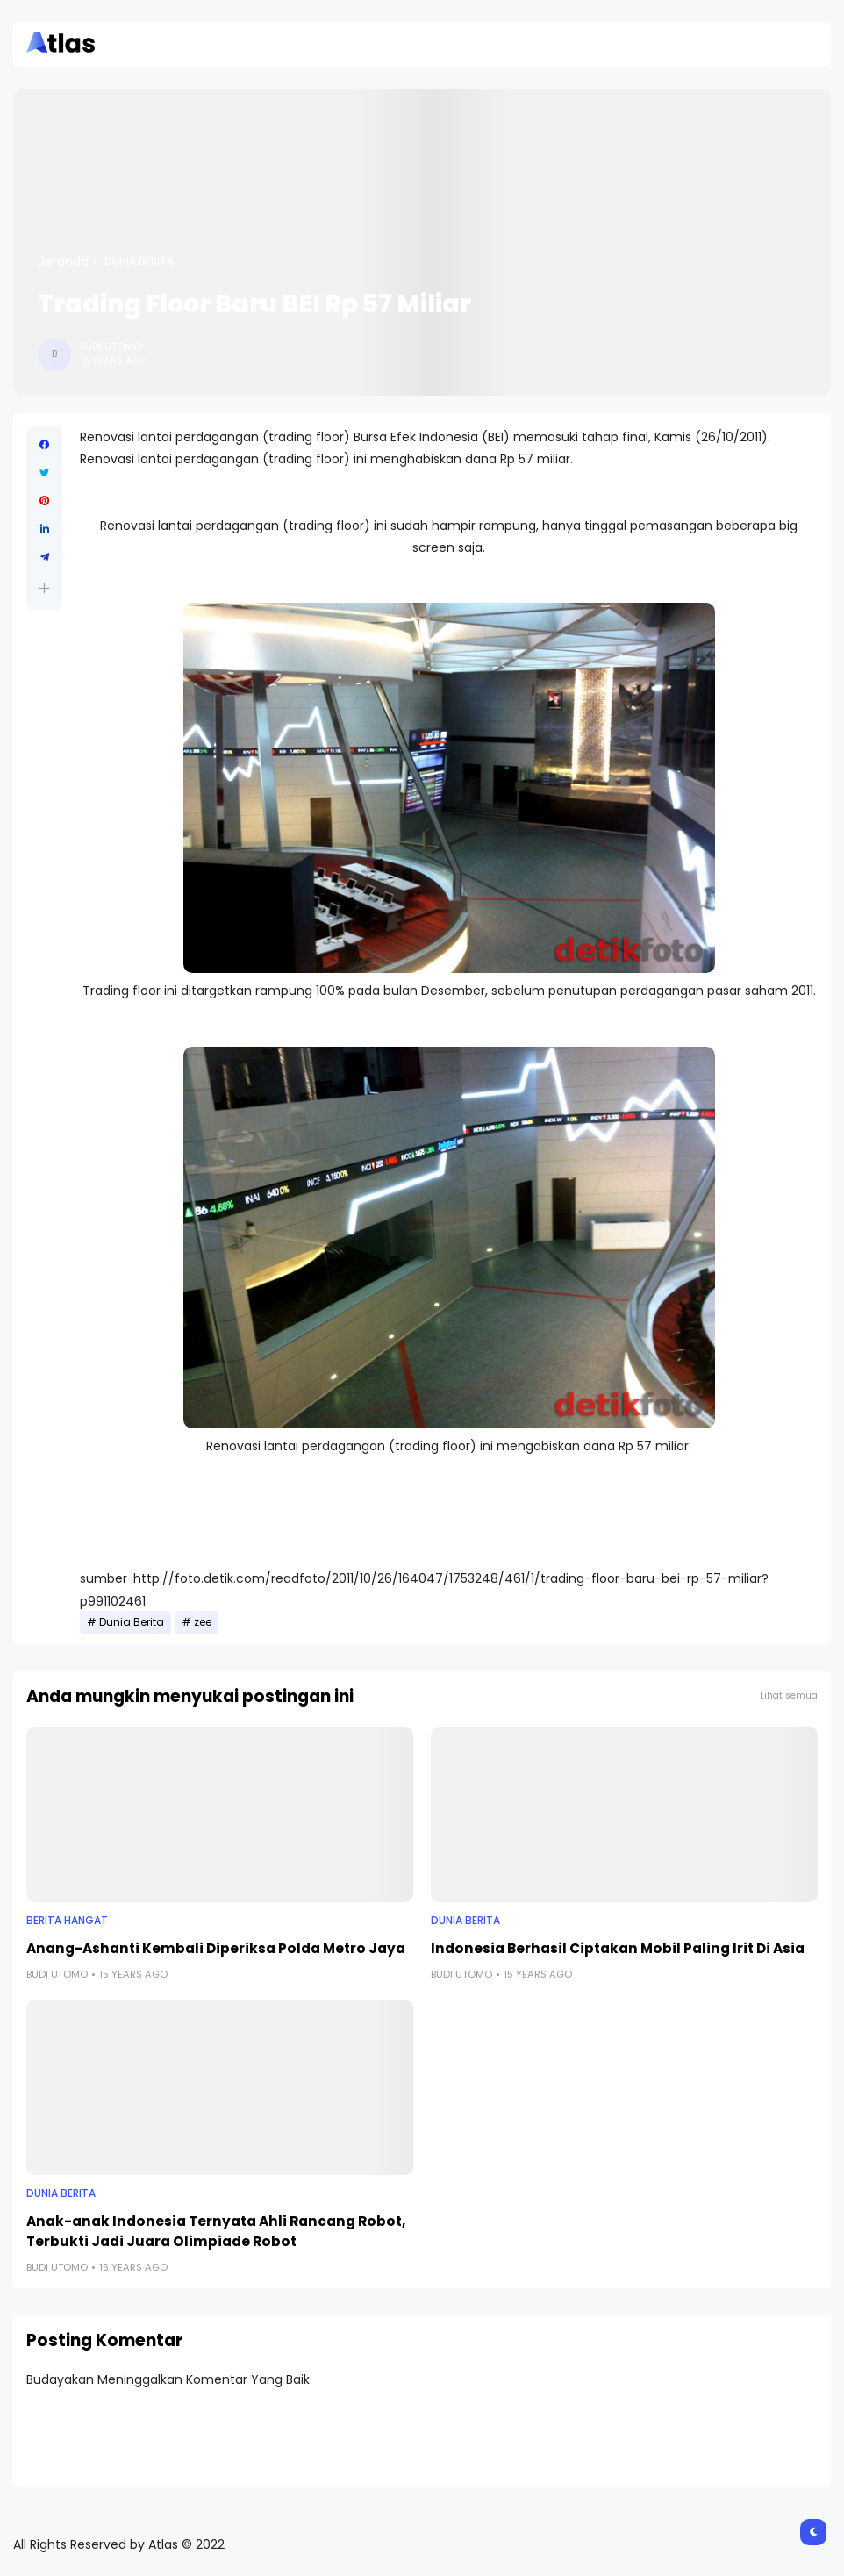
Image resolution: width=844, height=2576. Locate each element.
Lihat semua (789, 1695)
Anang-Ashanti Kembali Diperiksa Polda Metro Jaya (215, 1948)
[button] (44, 588)
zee (202, 1622)
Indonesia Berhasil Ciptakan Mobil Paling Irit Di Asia (618, 1948)
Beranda (63, 261)
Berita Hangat (67, 1921)
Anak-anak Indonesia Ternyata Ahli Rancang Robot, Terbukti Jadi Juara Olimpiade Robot (215, 2231)
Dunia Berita (139, 261)
